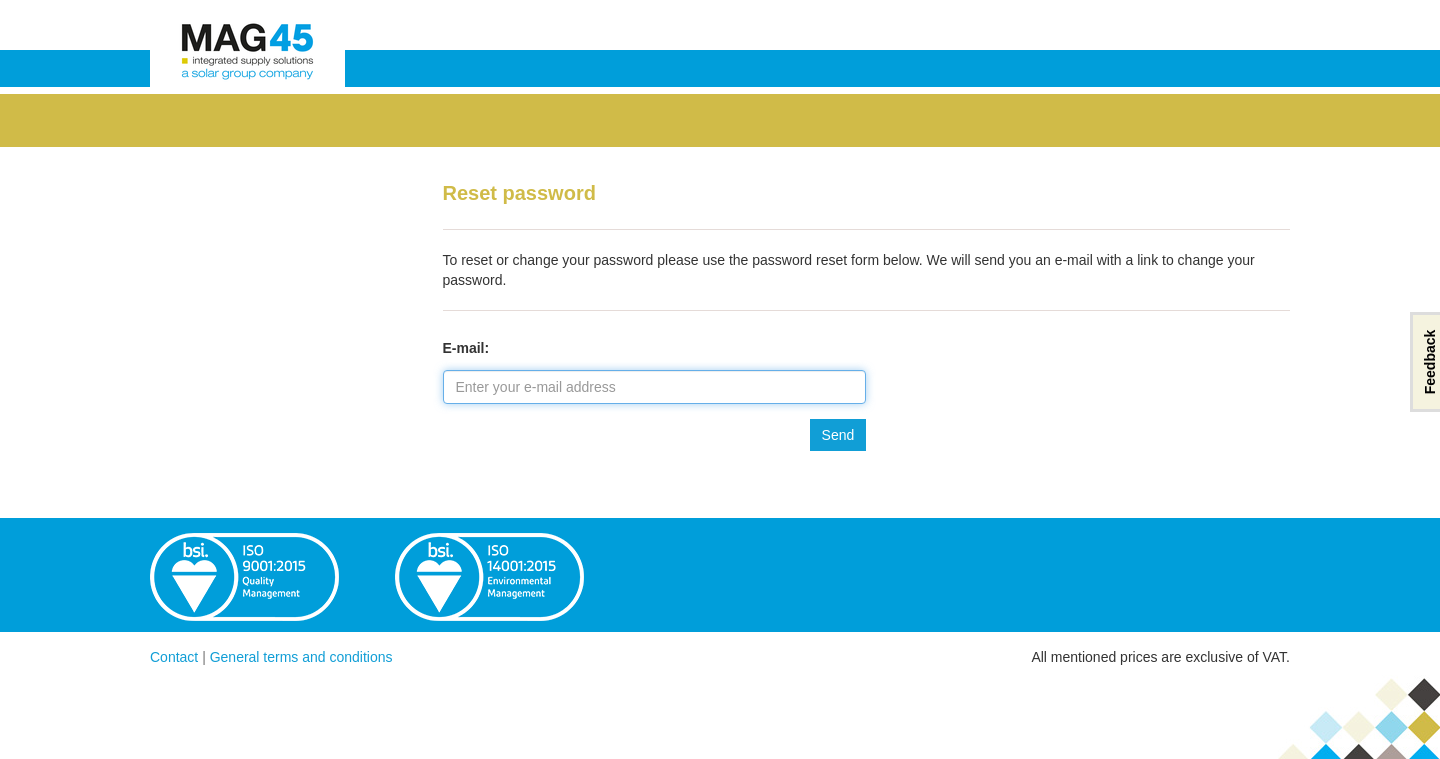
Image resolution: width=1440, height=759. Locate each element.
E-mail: (466, 348)
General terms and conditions (301, 657)
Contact (174, 657)
